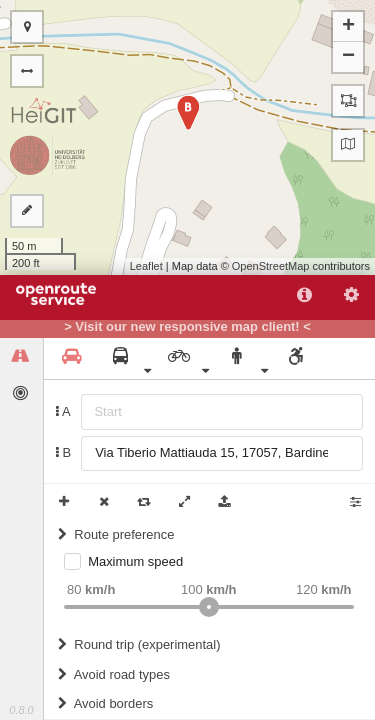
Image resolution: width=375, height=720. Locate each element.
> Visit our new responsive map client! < (187, 327)
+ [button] (348, 27)
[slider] (209, 607)
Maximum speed (135, 561)
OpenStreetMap (271, 266)
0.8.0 (21, 710)
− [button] (348, 57)
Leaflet (146, 266)
